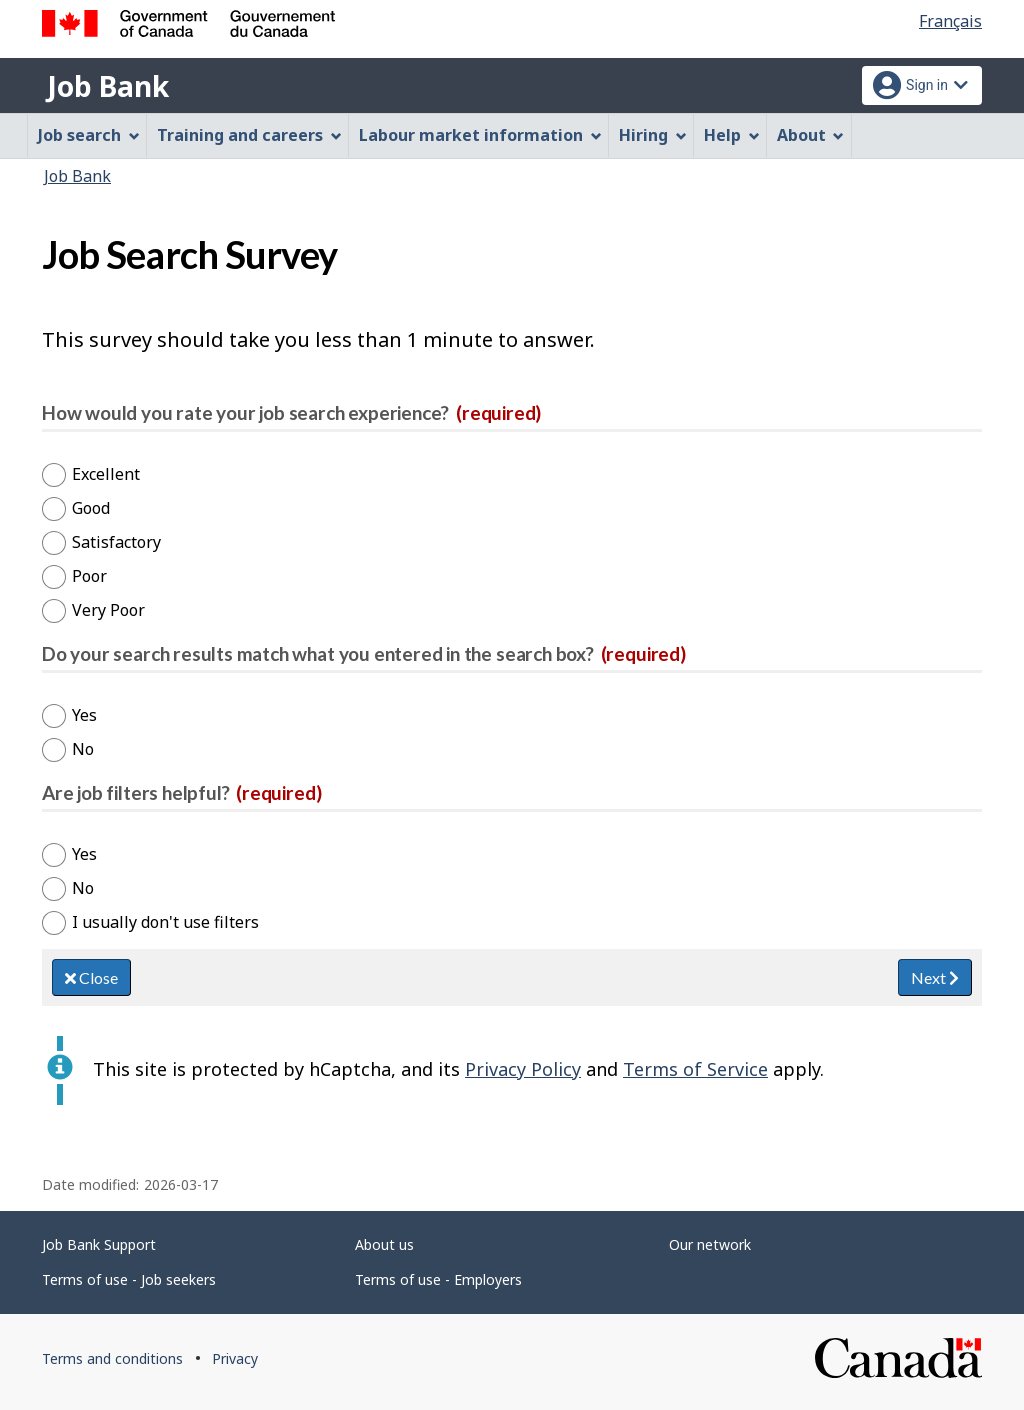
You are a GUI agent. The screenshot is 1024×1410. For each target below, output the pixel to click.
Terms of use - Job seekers (129, 1279)
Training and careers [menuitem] (249, 135)
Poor (89, 576)
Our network (710, 1244)
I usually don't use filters (165, 922)
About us (384, 1244)
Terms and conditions (112, 1358)
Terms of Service (695, 1069)
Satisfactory (116, 542)
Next (935, 977)
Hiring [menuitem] (653, 135)
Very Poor (108, 610)
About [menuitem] (811, 135)
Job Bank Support (99, 1244)
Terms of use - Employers (438, 1279)
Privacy (235, 1358)
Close (91, 977)
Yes (84, 715)
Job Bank (108, 86)
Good (91, 508)
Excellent (106, 474)
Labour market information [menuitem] (480, 135)
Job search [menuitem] (89, 135)
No (83, 749)
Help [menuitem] (732, 135)
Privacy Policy (523, 1069)
